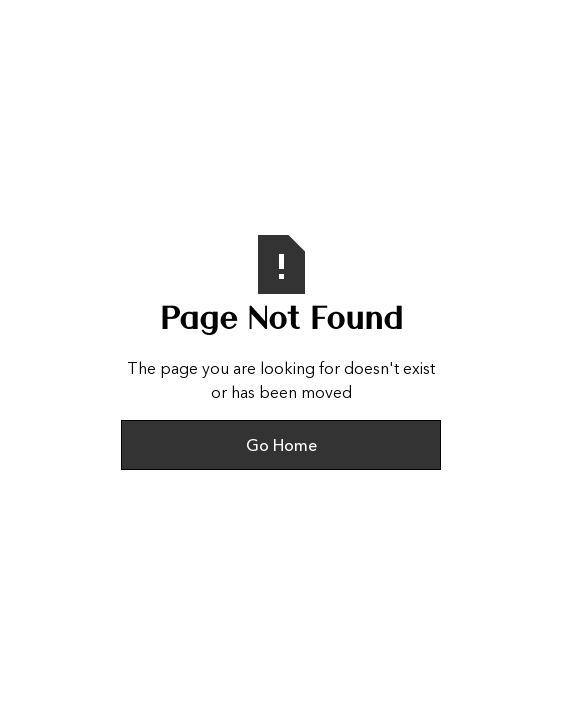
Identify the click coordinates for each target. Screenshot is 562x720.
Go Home (281, 445)
